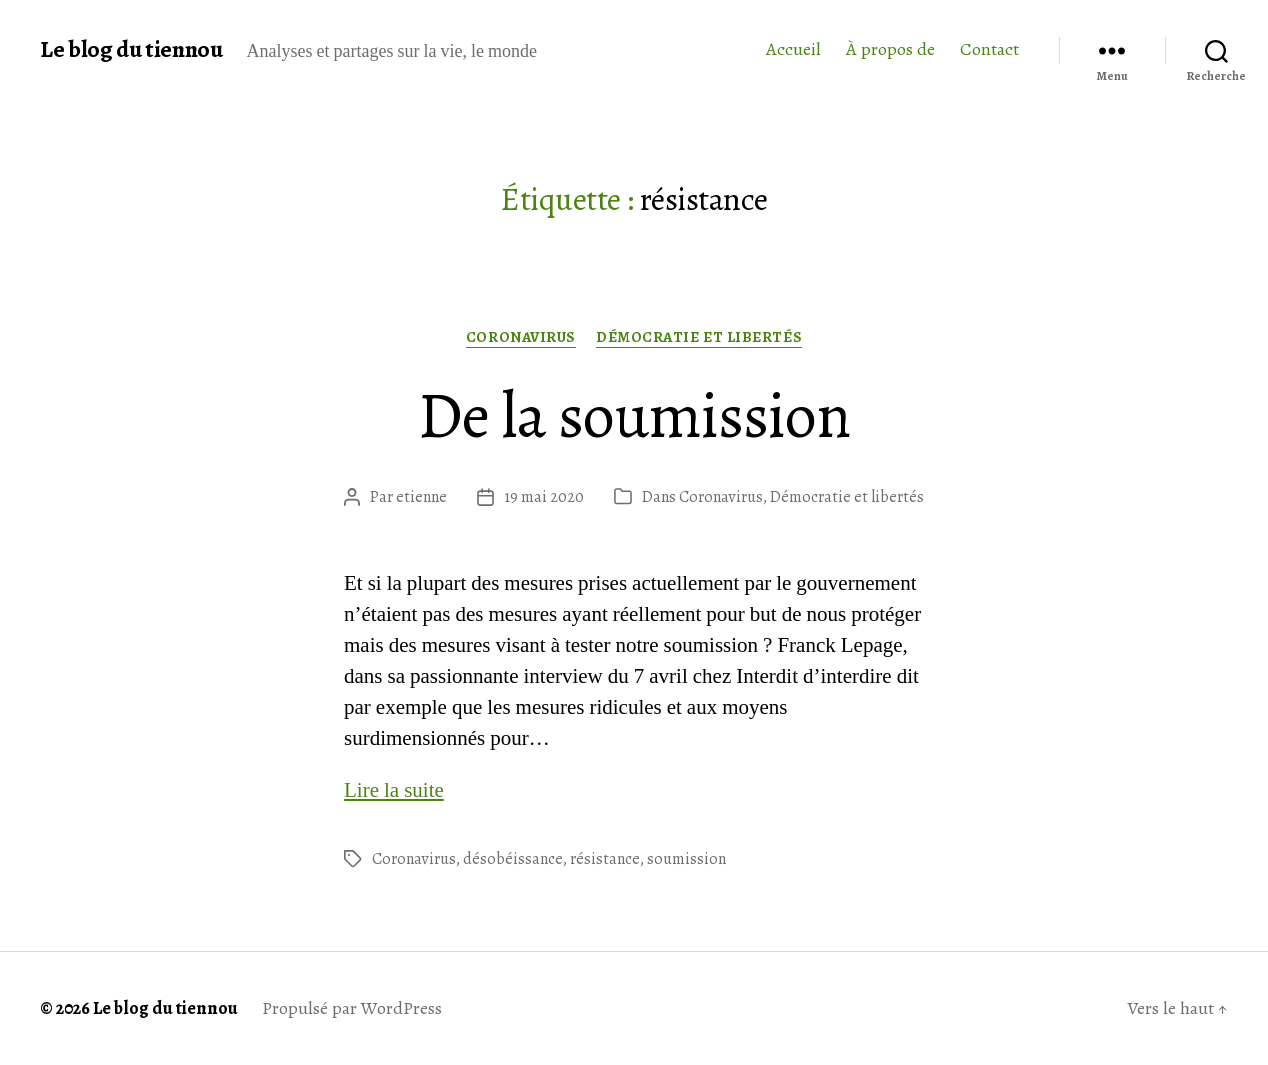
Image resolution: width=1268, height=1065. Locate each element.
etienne (421, 497)
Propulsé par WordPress (352, 1008)
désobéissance (513, 859)
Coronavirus (521, 337)
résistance (605, 859)
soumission (686, 859)
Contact (989, 50)
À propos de (890, 50)
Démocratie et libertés (699, 337)
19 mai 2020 (544, 497)
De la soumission (634, 415)
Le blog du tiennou (131, 49)
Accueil (793, 50)
